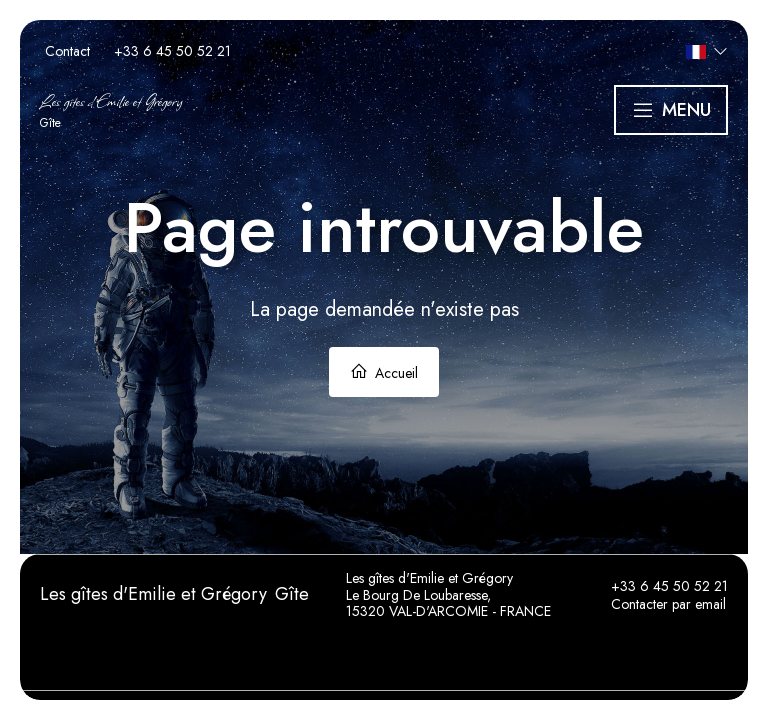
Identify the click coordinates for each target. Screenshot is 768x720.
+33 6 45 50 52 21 (658, 586)
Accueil (384, 372)
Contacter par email (657, 604)
